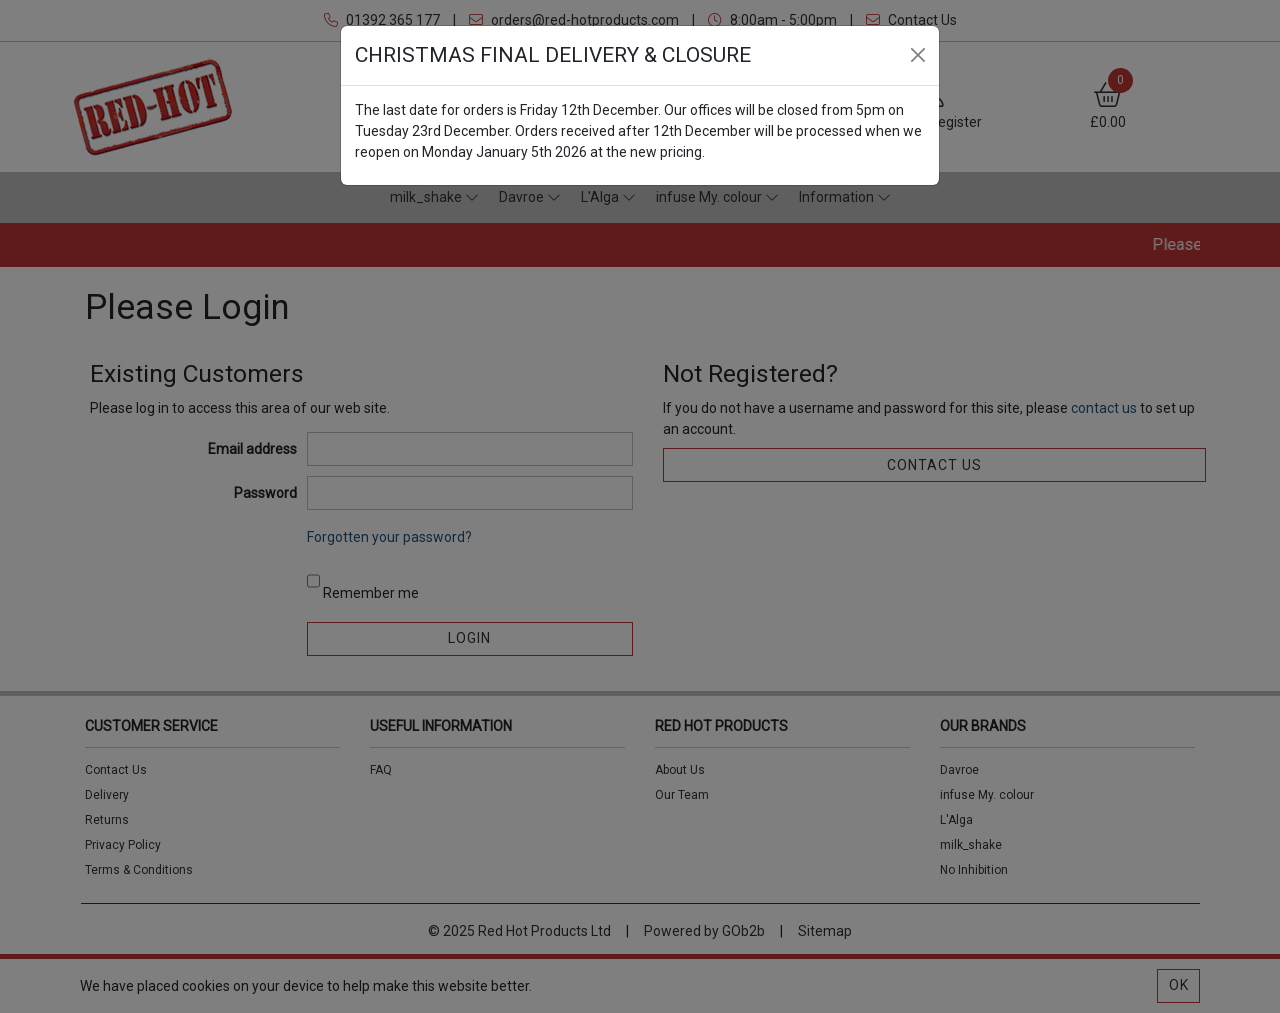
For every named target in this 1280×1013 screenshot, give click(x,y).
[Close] (918, 55)
